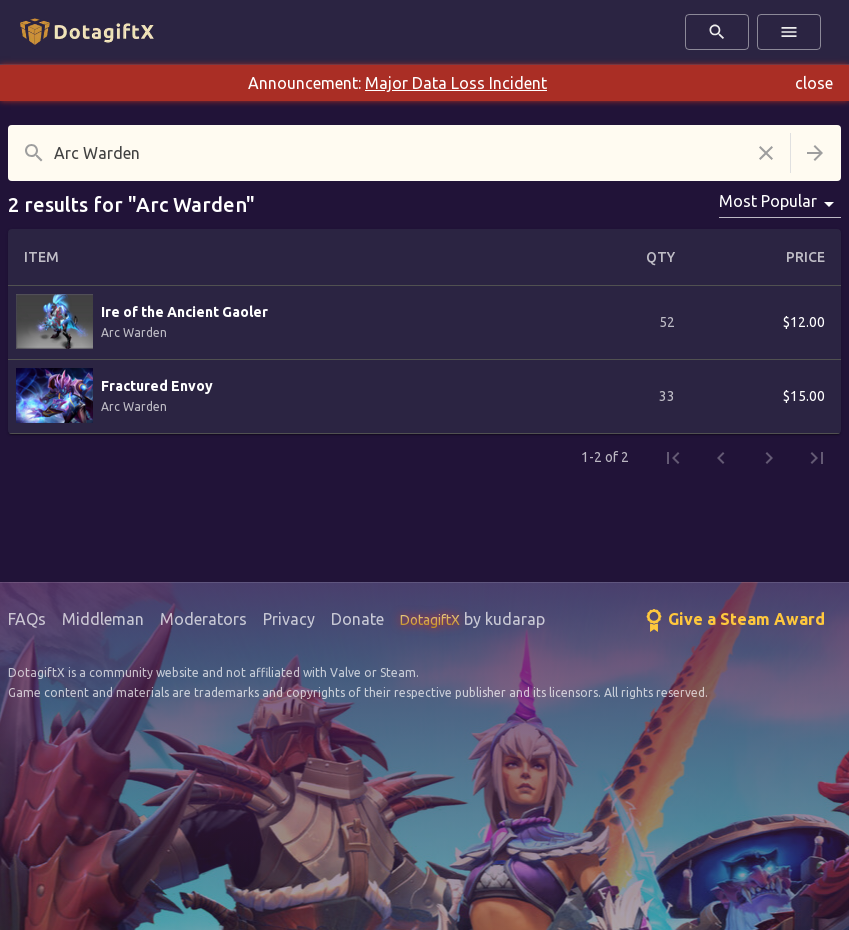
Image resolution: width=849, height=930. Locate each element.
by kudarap (472, 619)
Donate (357, 619)
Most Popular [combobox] (768, 201)
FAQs (27, 619)
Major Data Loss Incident (456, 83)
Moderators (203, 619)
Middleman (103, 619)
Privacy (289, 619)
